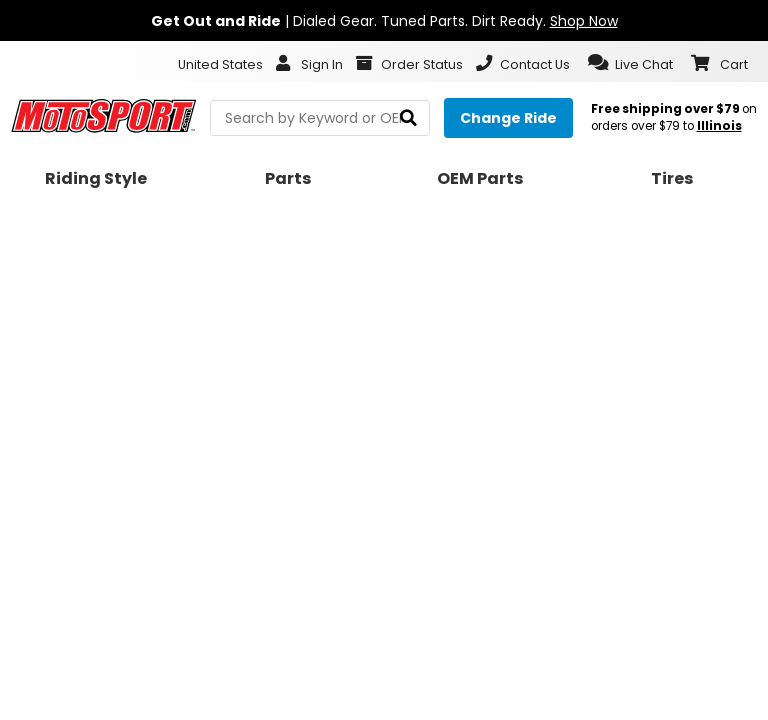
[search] (408, 118)
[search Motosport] (320, 118)
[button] (630, 63)
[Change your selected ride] (508, 118)
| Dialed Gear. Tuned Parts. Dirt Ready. (384, 21)
